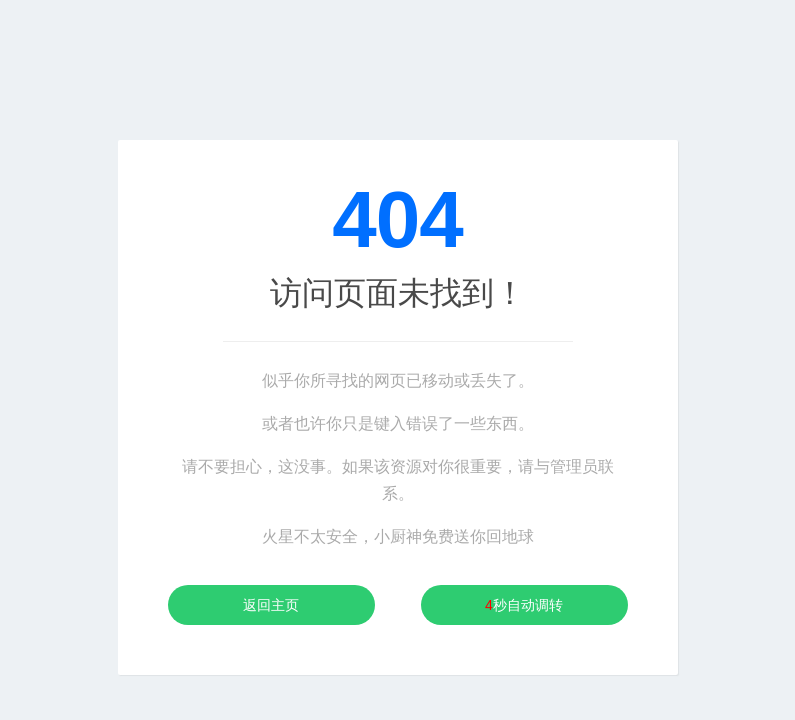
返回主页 (271, 605)
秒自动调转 (524, 605)
